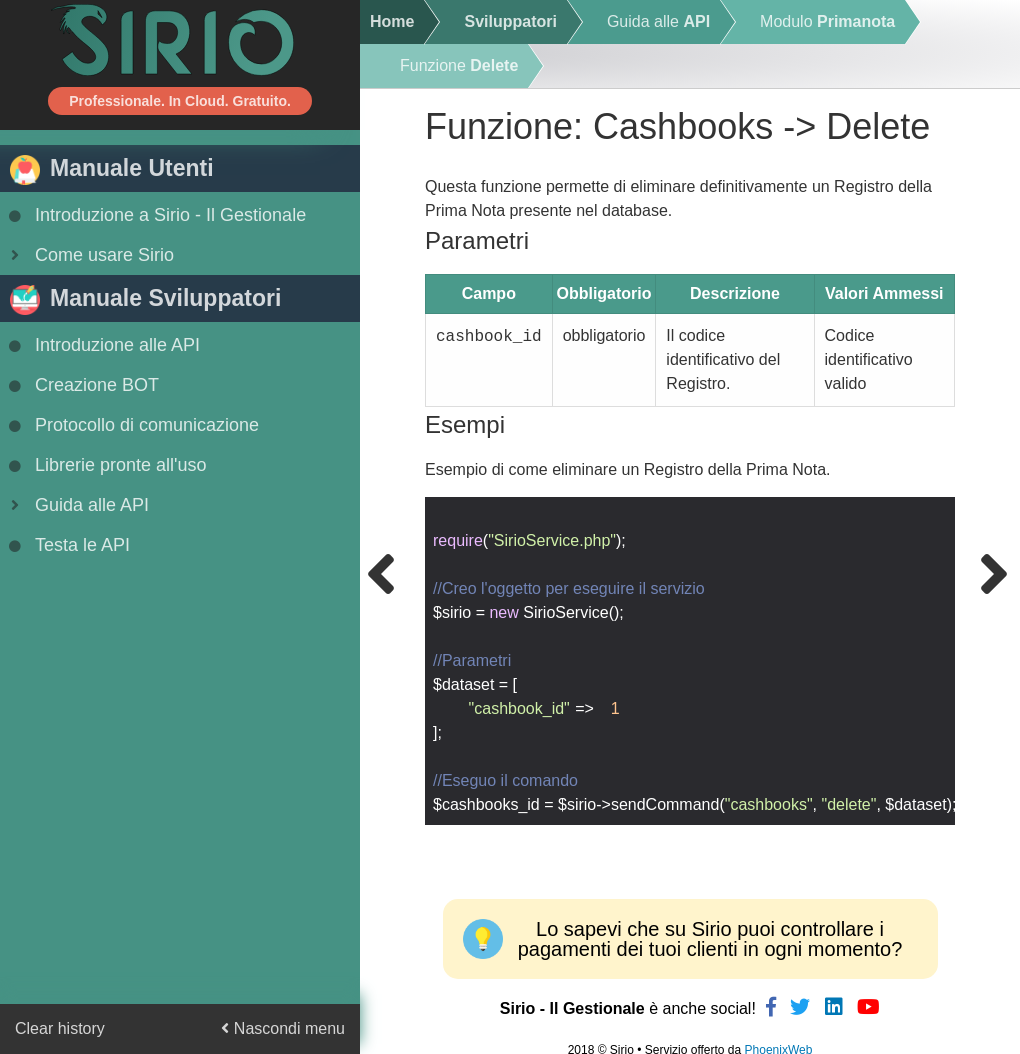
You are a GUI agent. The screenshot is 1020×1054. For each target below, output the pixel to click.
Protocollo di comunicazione (132, 425)
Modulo (827, 21)
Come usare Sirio (89, 255)
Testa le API (67, 545)
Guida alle (658, 21)
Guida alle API (77, 505)
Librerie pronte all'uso (106, 465)
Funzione (459, 65)
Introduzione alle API (102, 345)
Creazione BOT (82, 385)
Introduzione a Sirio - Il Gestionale (155, 215)
